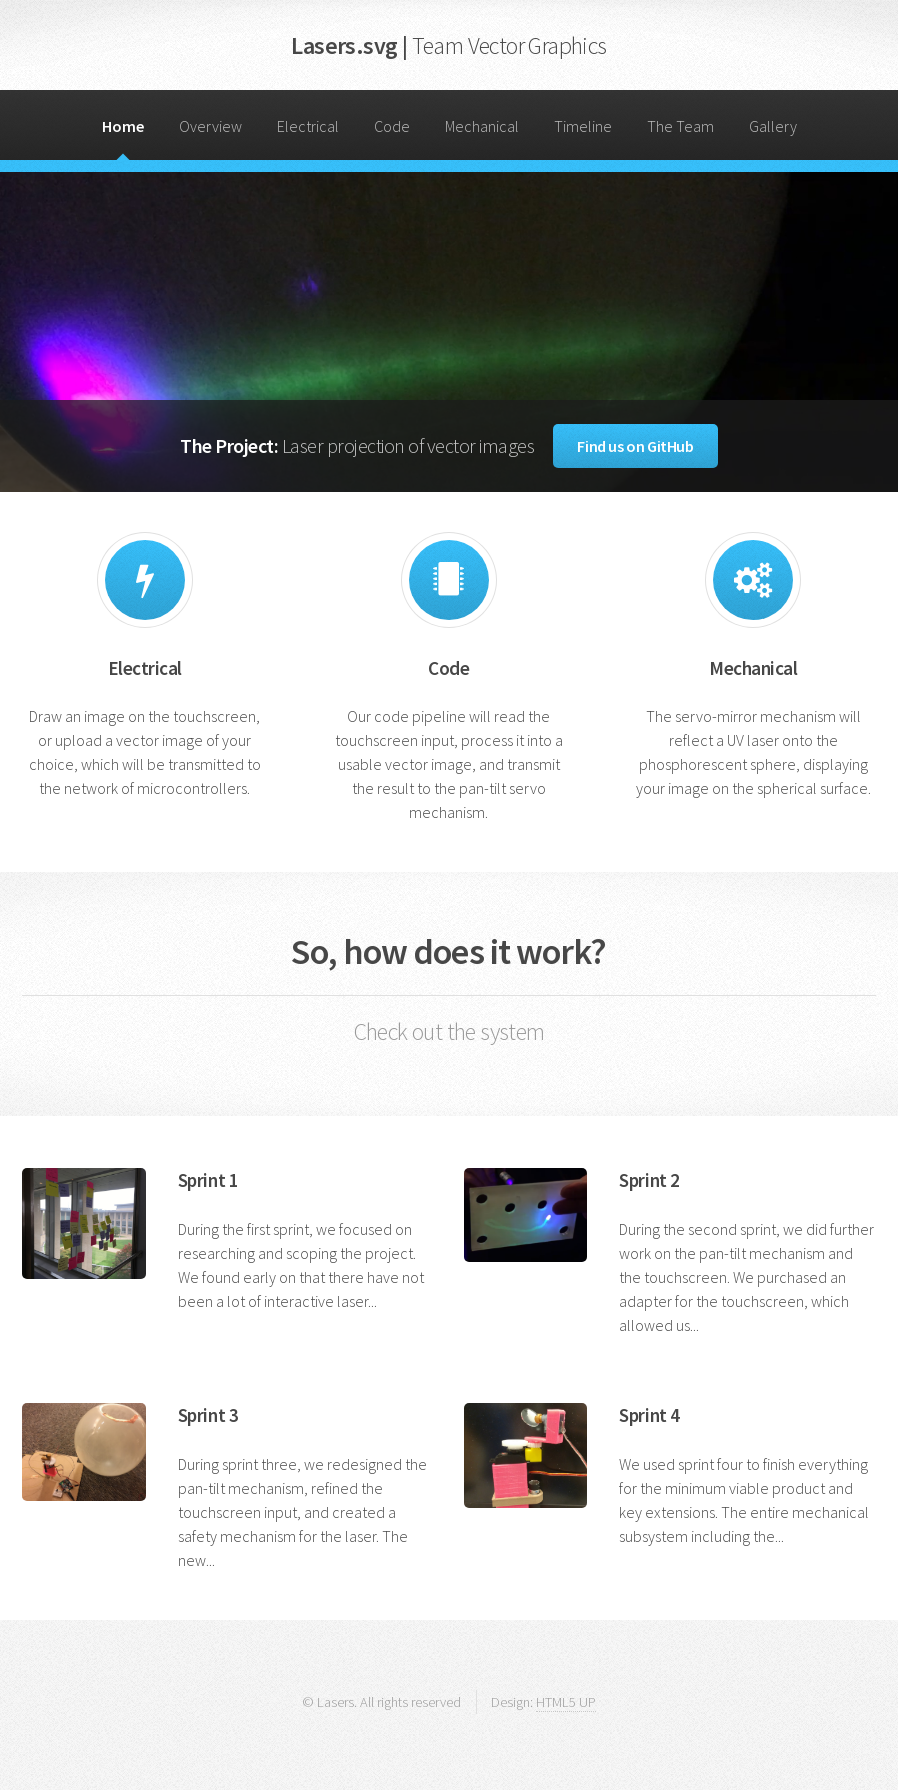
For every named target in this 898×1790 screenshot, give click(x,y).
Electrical (308, 126)
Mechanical (482, 126)
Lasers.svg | (448, 45)
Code (392, 126)
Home (123, 126)
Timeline (583, 126)
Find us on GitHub (635, 446)
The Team (680, 126)
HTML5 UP (566, 1702)
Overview (210, 126)
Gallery (773, 126)
